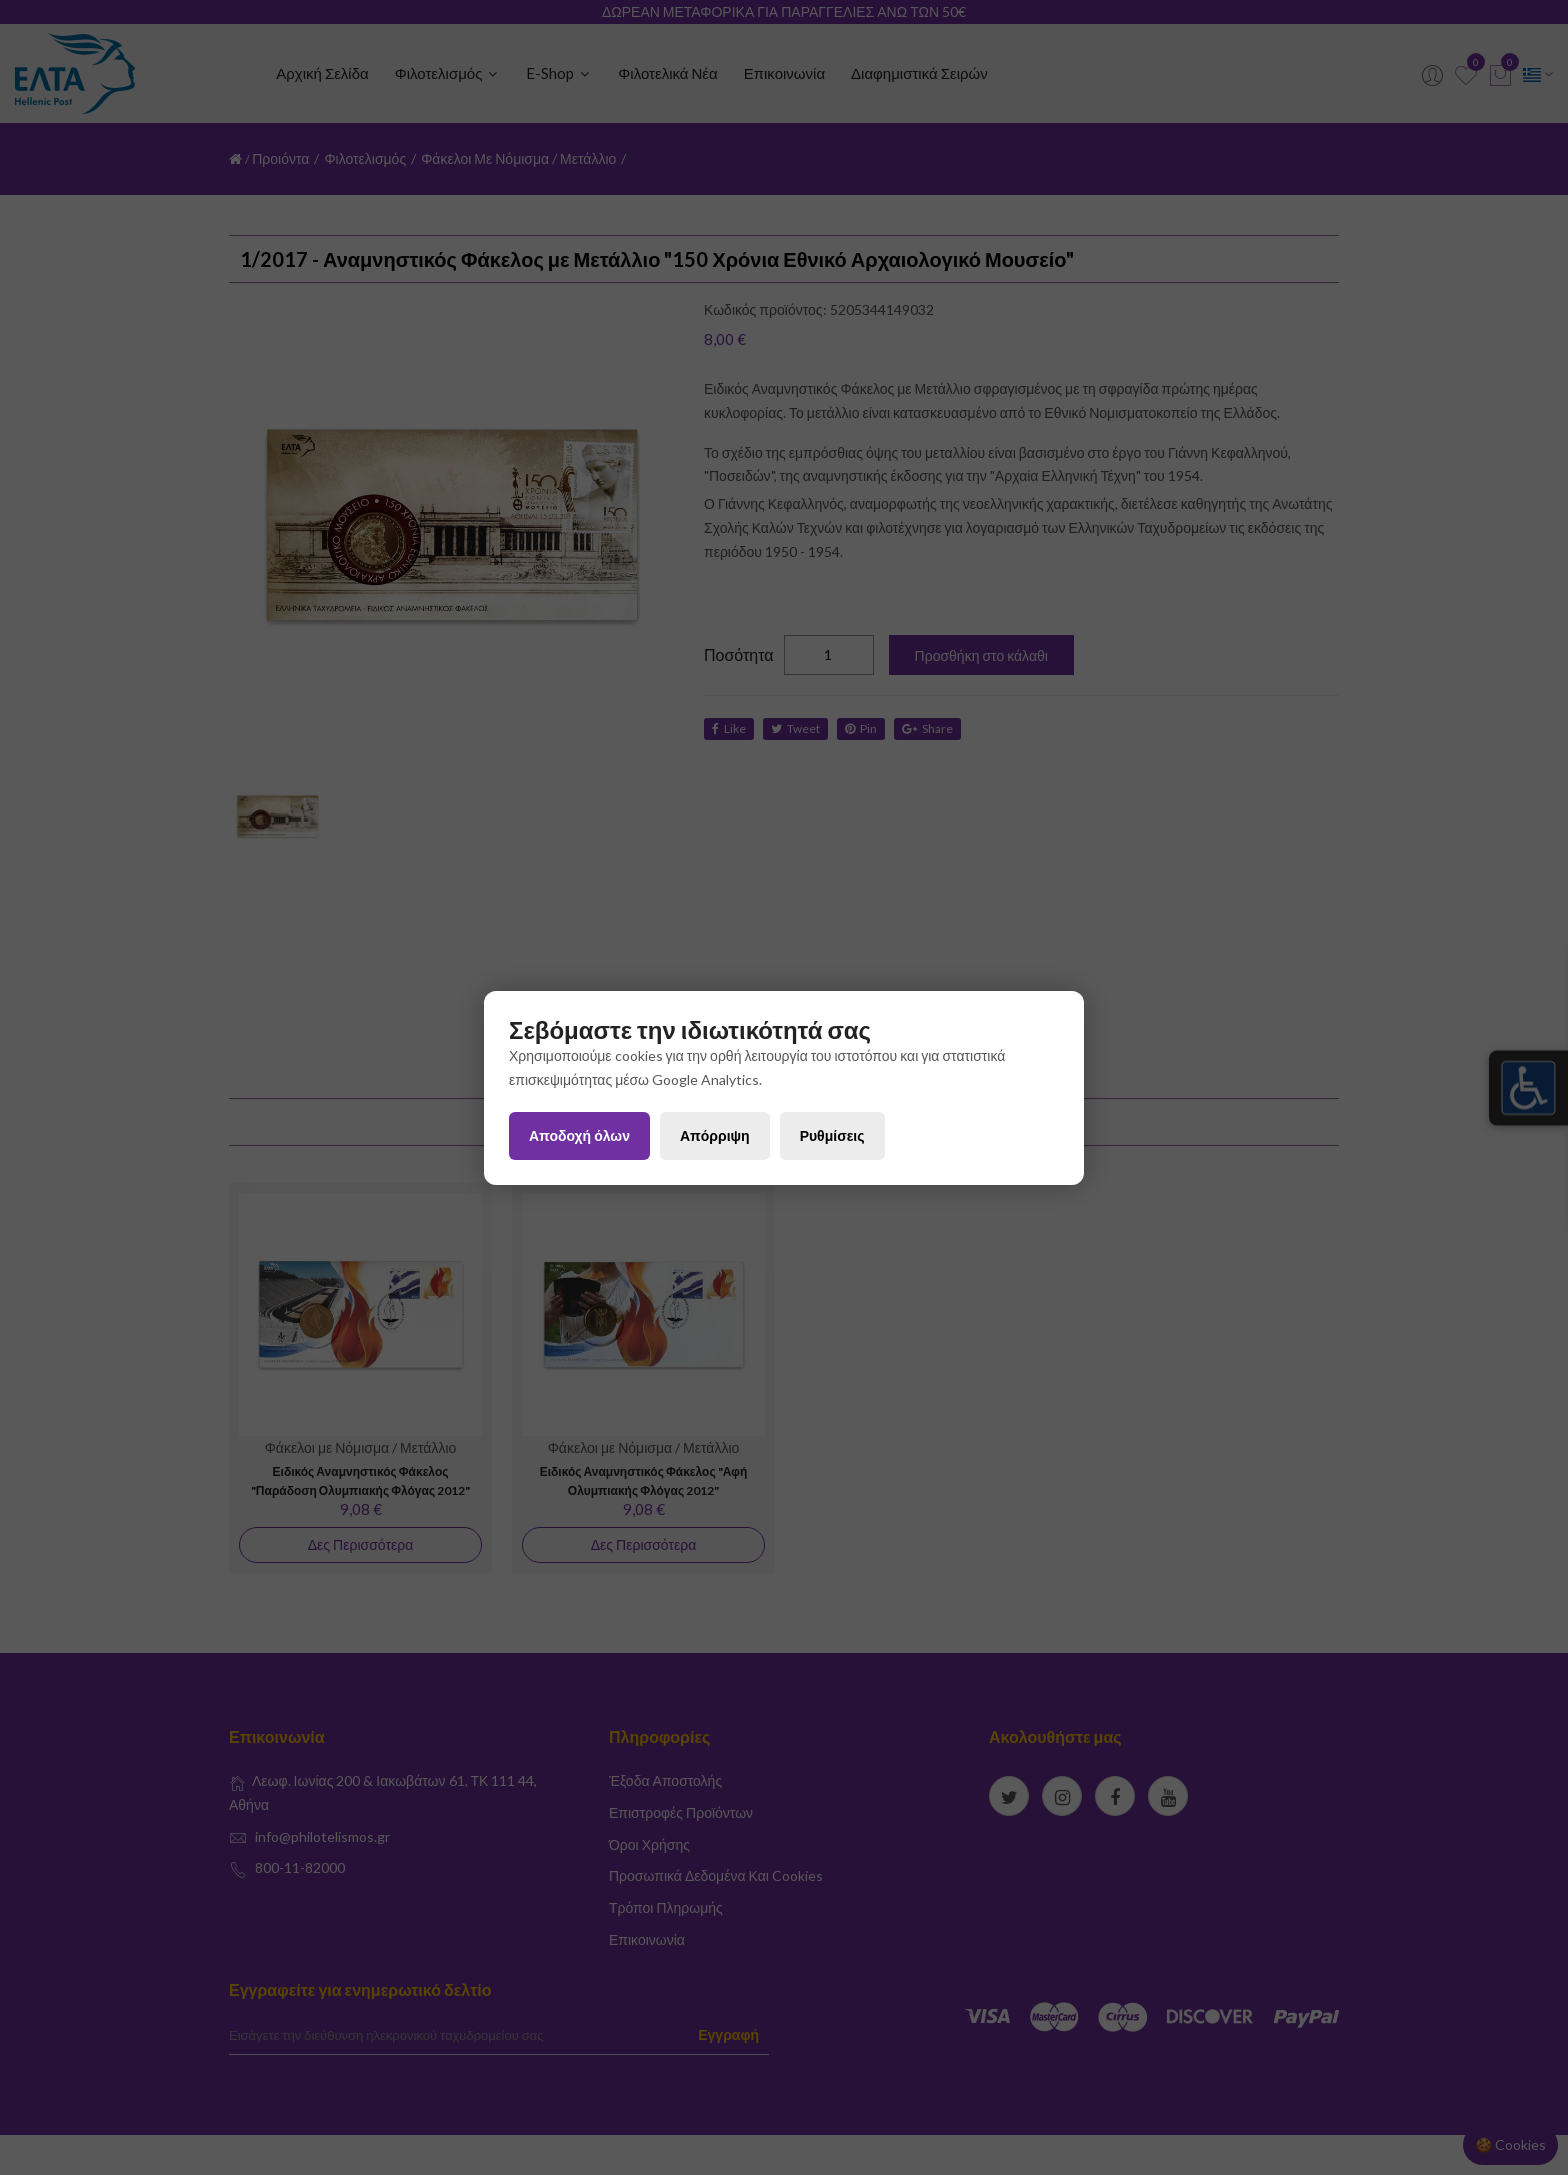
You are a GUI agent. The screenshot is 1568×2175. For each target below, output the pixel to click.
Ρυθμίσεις (832, 1135)
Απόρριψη (715, 1135)
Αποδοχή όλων (579, 1135)
